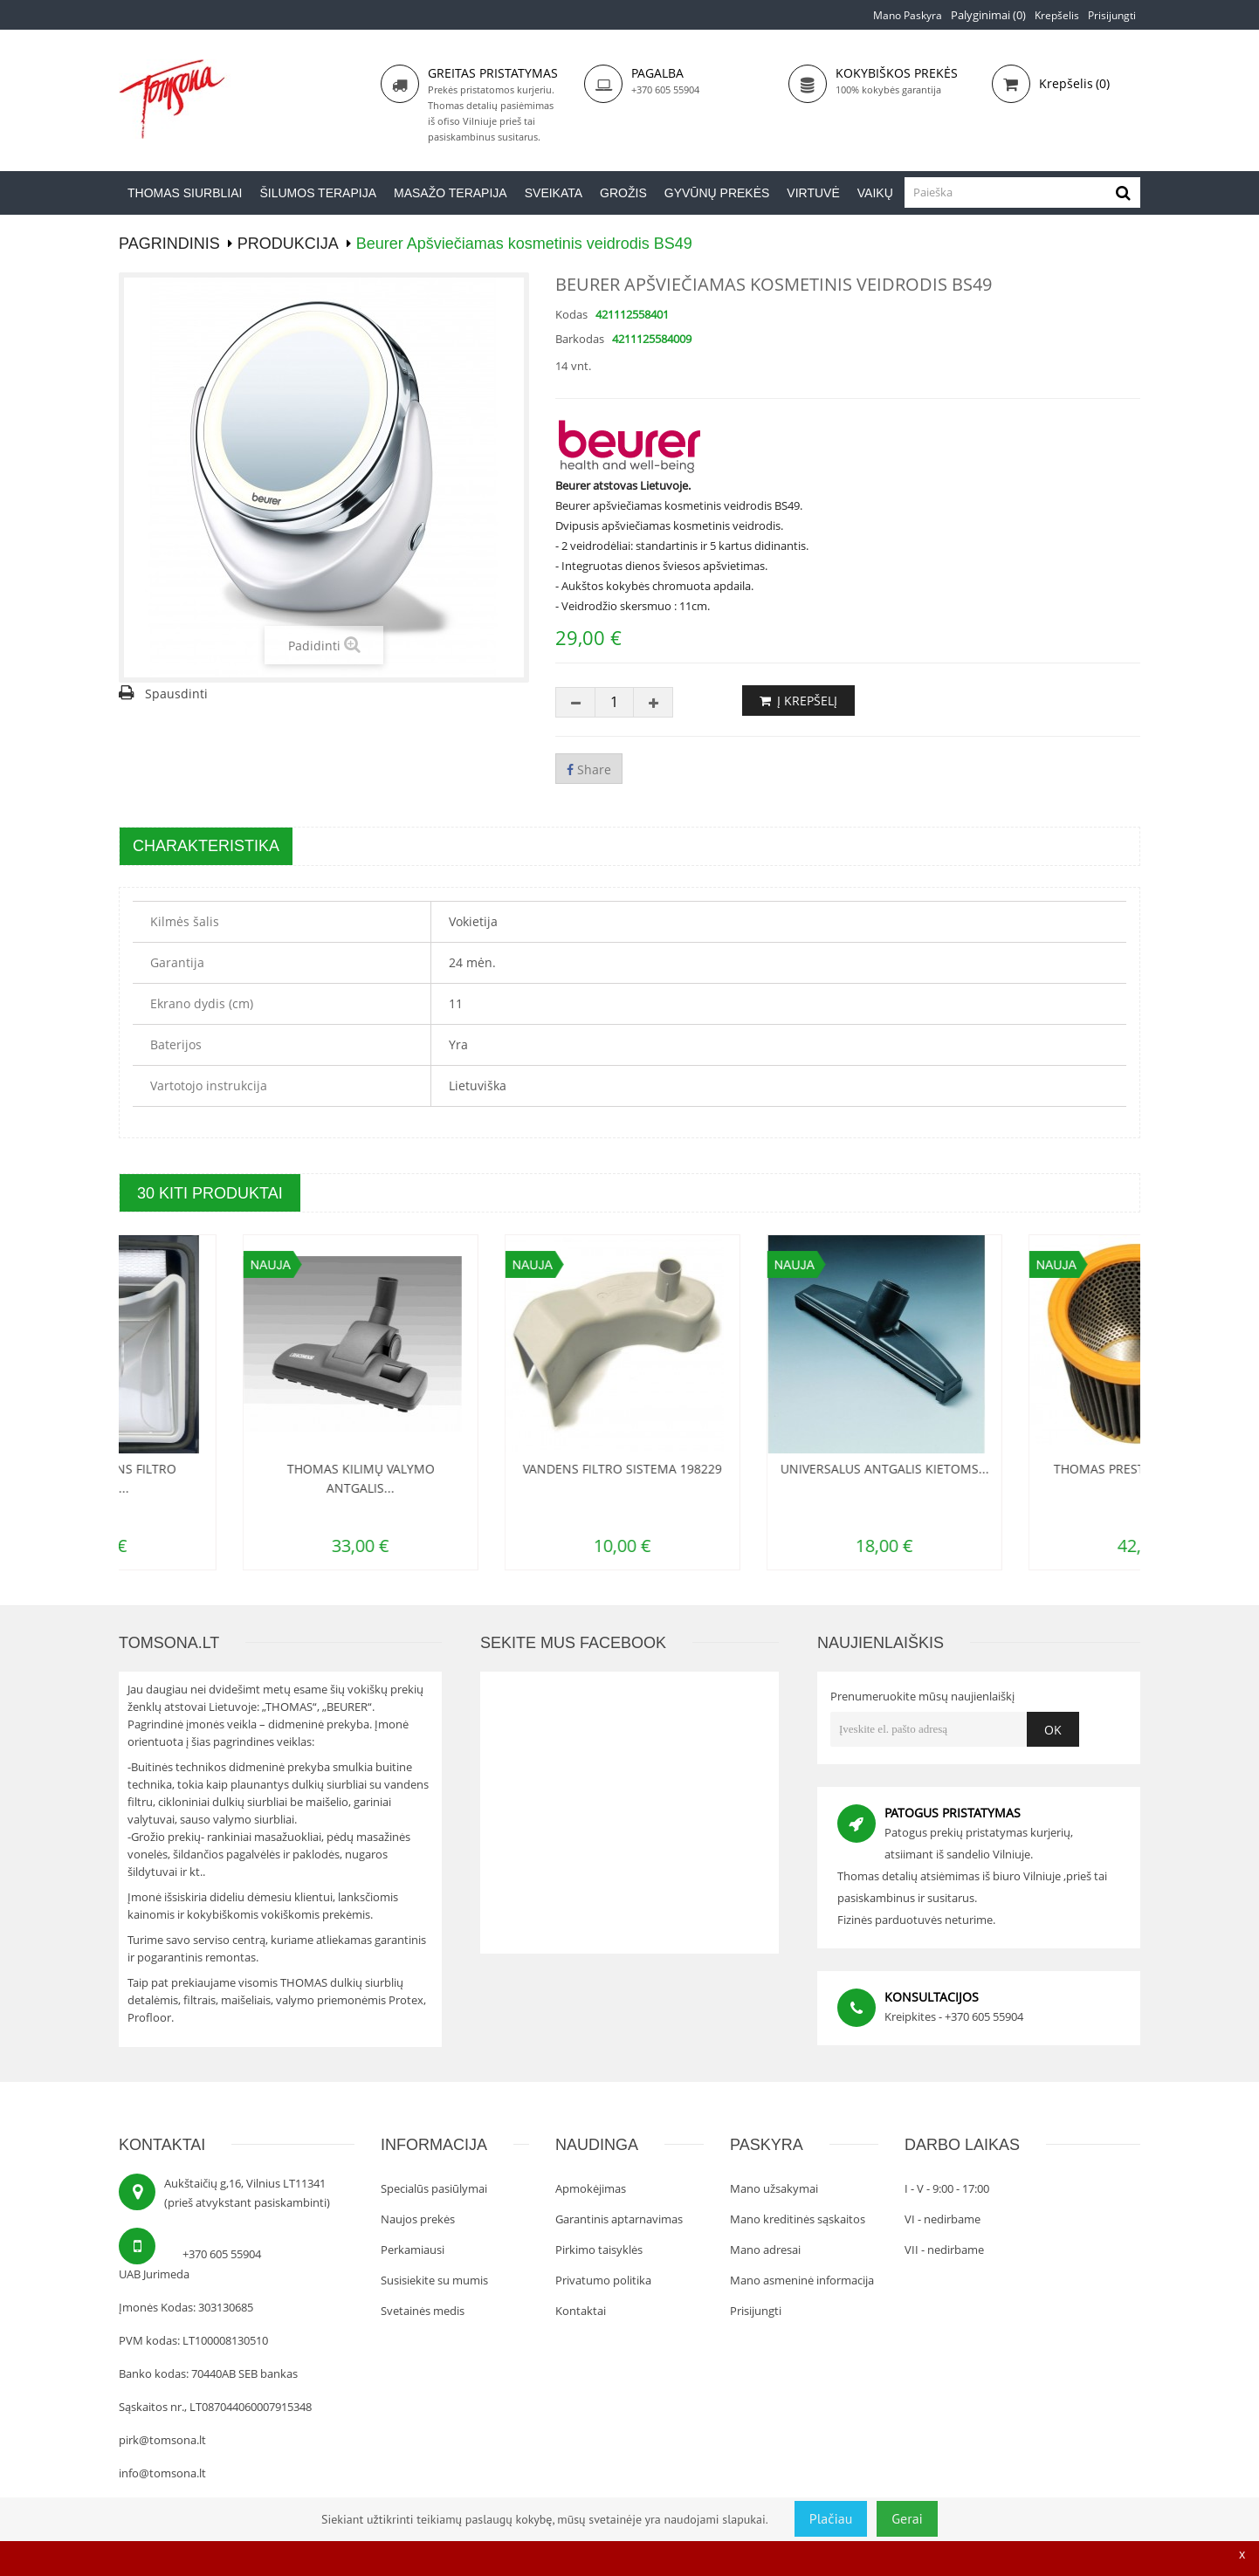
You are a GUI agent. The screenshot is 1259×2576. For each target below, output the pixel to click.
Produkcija (288, 243)
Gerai (907, 2518)
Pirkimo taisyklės (599, 2249)
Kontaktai (580, 2310)
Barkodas (579, 339)
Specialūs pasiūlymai (434, 2188)
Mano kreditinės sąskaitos (797, 2219)
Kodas (571, 314)
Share (589, 769)
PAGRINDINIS (169, 243)
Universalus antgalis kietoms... (1022, 1468)
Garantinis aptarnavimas (619, 2219)
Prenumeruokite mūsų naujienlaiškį (922, 1696)
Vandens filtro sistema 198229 (760, 1468)
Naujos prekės (418, 2219)
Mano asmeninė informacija (802, 2280)
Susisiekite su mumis (434, 2280)
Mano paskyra (907, 15)
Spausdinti (176, 693)
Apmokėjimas (590, 2188)
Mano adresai (765, 2249)
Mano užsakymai (774, 2188)
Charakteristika (206, 846)
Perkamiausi (412, 2249)
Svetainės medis (422, 2310)
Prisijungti (1112, 15)
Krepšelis (1057, 15)
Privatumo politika (603, 2280)
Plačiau (831, 2518)
